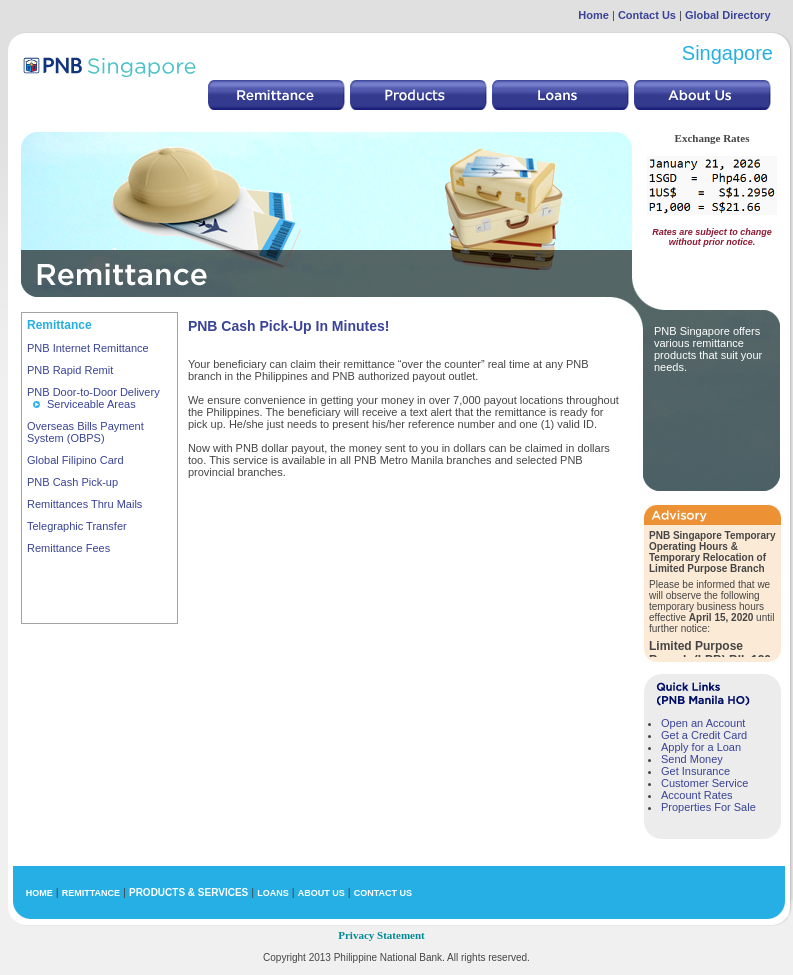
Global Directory (728, 15)
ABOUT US (321, 893)
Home (593, 15)
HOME (39, 893)
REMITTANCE (91, 893)
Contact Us (647, 15)
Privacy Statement (381, 935)
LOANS (273, 893)
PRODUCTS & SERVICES (188, 892)
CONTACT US (383, 893)
